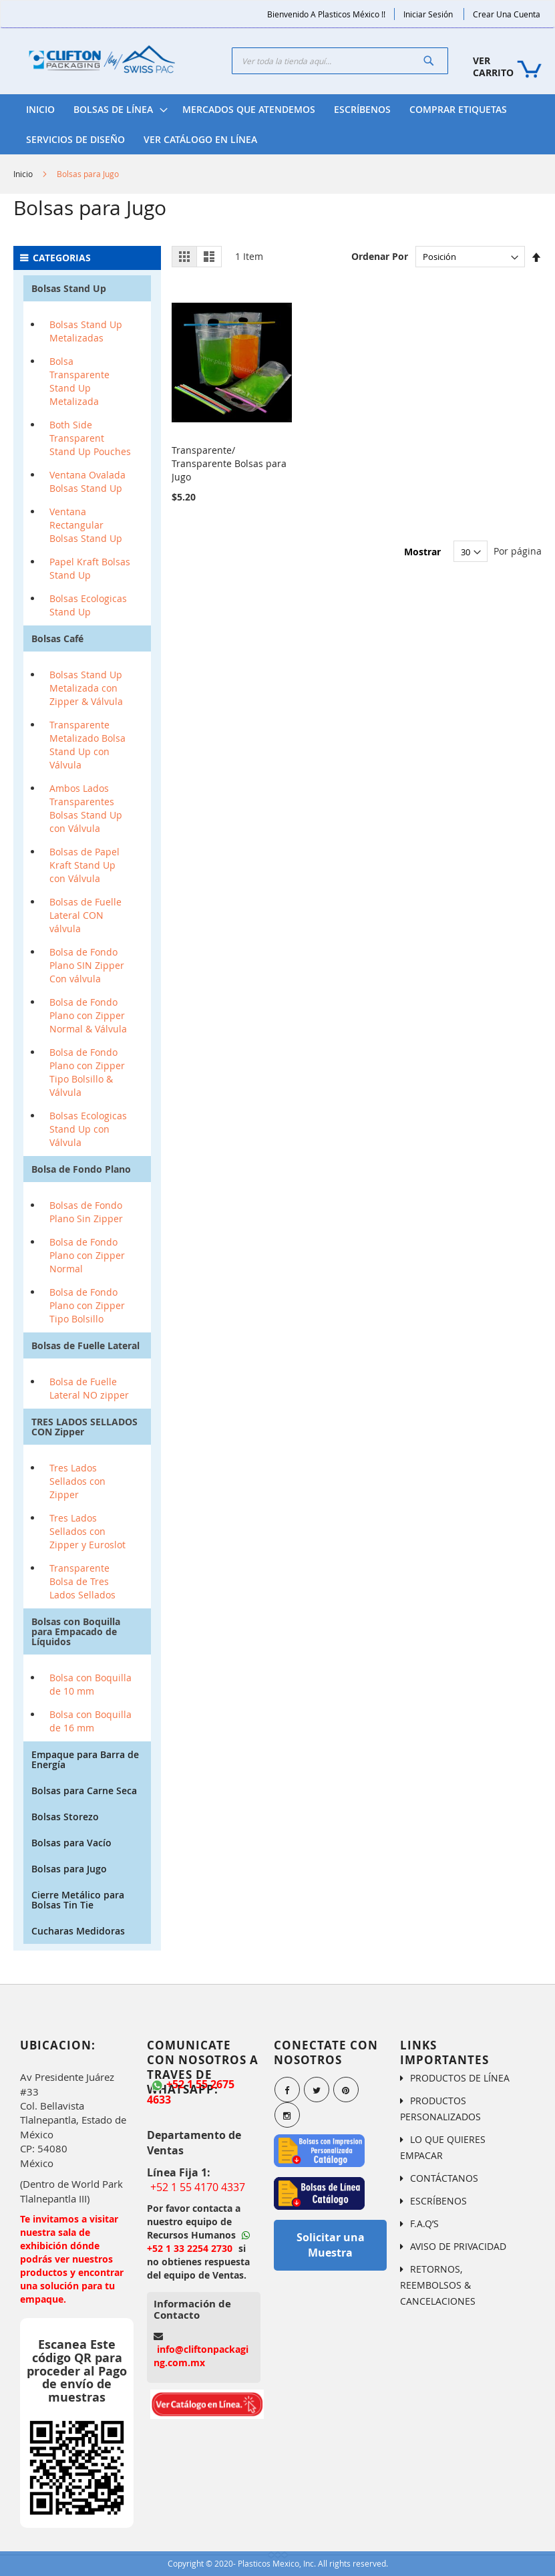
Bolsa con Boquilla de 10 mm (90, 1684)
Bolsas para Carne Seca (84, 1790)
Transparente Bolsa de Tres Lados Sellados (82, 1581)
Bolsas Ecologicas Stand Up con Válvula (88, 1129)
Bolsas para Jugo (69, 1868)
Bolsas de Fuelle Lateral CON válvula (85, 915)
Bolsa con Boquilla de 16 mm (90, 1721)
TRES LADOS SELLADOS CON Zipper (84, 1426)
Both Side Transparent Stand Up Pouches (90, 438)
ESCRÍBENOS (438, 2200)
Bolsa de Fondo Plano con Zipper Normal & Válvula (88, 1015)
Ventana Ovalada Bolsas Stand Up (87, 481)
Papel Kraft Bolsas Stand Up (89, 568)
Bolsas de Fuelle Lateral (85, 1345)
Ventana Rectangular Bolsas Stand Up (85, 525)
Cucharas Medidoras (78, 1930)
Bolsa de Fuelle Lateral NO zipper (89, 1388)
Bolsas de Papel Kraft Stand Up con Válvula (84, 865)
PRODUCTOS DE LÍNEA (460, 2077)
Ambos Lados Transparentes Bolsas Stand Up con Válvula (85, 808)
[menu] (277, 124)
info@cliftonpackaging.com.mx (201, 2356)
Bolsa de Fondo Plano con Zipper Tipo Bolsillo (87, 1305)
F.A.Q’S (424, 2223)
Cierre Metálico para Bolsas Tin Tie (77, 1899)
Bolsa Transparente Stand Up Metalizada (79, 381)
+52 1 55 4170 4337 (197, 2187)
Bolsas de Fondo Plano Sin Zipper (86, 1212)
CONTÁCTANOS (444, 2178)
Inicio (23, 173)
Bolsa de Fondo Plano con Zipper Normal (87, 1255)
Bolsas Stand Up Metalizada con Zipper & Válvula (86, 688)
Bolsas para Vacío (71, 1842)
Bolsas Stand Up (68, 288)
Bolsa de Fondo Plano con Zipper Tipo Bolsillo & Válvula (87, 1072)
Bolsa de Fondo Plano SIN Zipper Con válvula (86, 965)
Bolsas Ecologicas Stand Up (88, 605)
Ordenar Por (379, 256)
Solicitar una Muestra (331, 2245)
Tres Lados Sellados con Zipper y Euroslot (87, 1531)
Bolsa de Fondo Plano (81, 1169)
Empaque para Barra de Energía (85, 1759)
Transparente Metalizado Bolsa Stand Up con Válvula (87, 744)
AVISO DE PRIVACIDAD (458, 2246)
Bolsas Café (57, 638)
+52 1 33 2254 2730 (198, 2243)
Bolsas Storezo (65, 1816)
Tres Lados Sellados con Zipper (77, 1481)
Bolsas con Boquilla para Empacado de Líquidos (75, 1631)
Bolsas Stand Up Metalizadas (85, 331)
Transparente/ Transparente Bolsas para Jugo (229, 462)
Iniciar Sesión (428, 14)
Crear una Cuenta (506, 14)
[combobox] (340, 60)
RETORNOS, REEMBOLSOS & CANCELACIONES (438, 2285)
